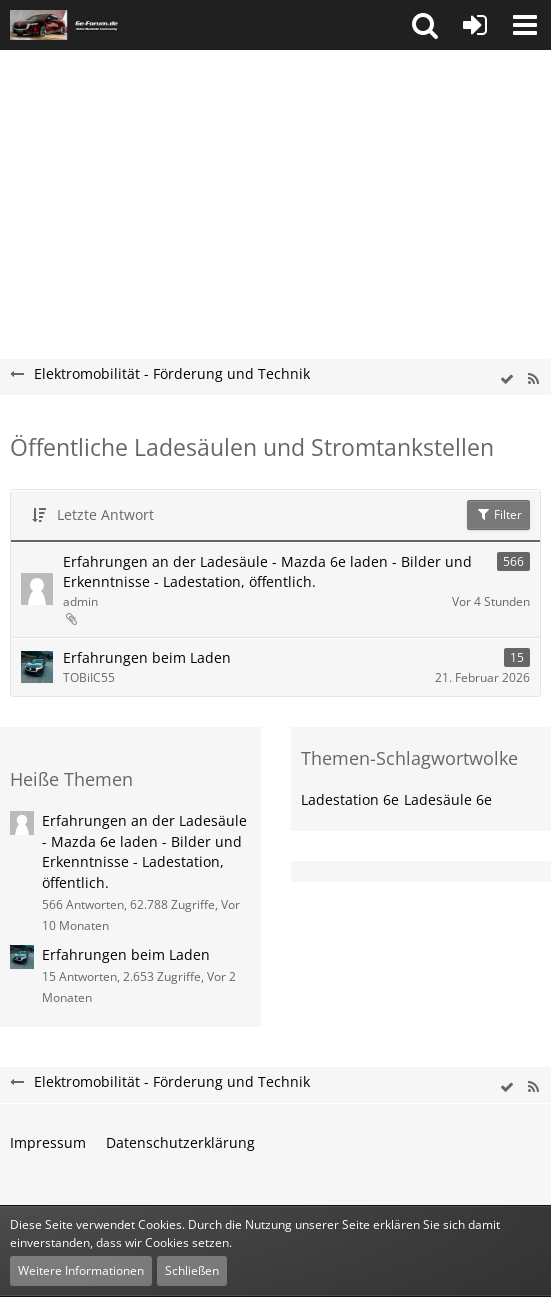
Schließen (192, 1270)
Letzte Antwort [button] (105, 514)
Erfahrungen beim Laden (147, 657)
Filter (498, 514)
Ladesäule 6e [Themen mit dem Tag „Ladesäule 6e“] (448, 799)
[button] (425, 25)
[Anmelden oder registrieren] (475, 25)
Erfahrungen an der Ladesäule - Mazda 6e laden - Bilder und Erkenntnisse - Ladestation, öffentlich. (267, 572)
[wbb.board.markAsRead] (507, 379)
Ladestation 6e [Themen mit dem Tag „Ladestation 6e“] (350, 799)
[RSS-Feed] (533, 379)
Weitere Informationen (81, 1270)
